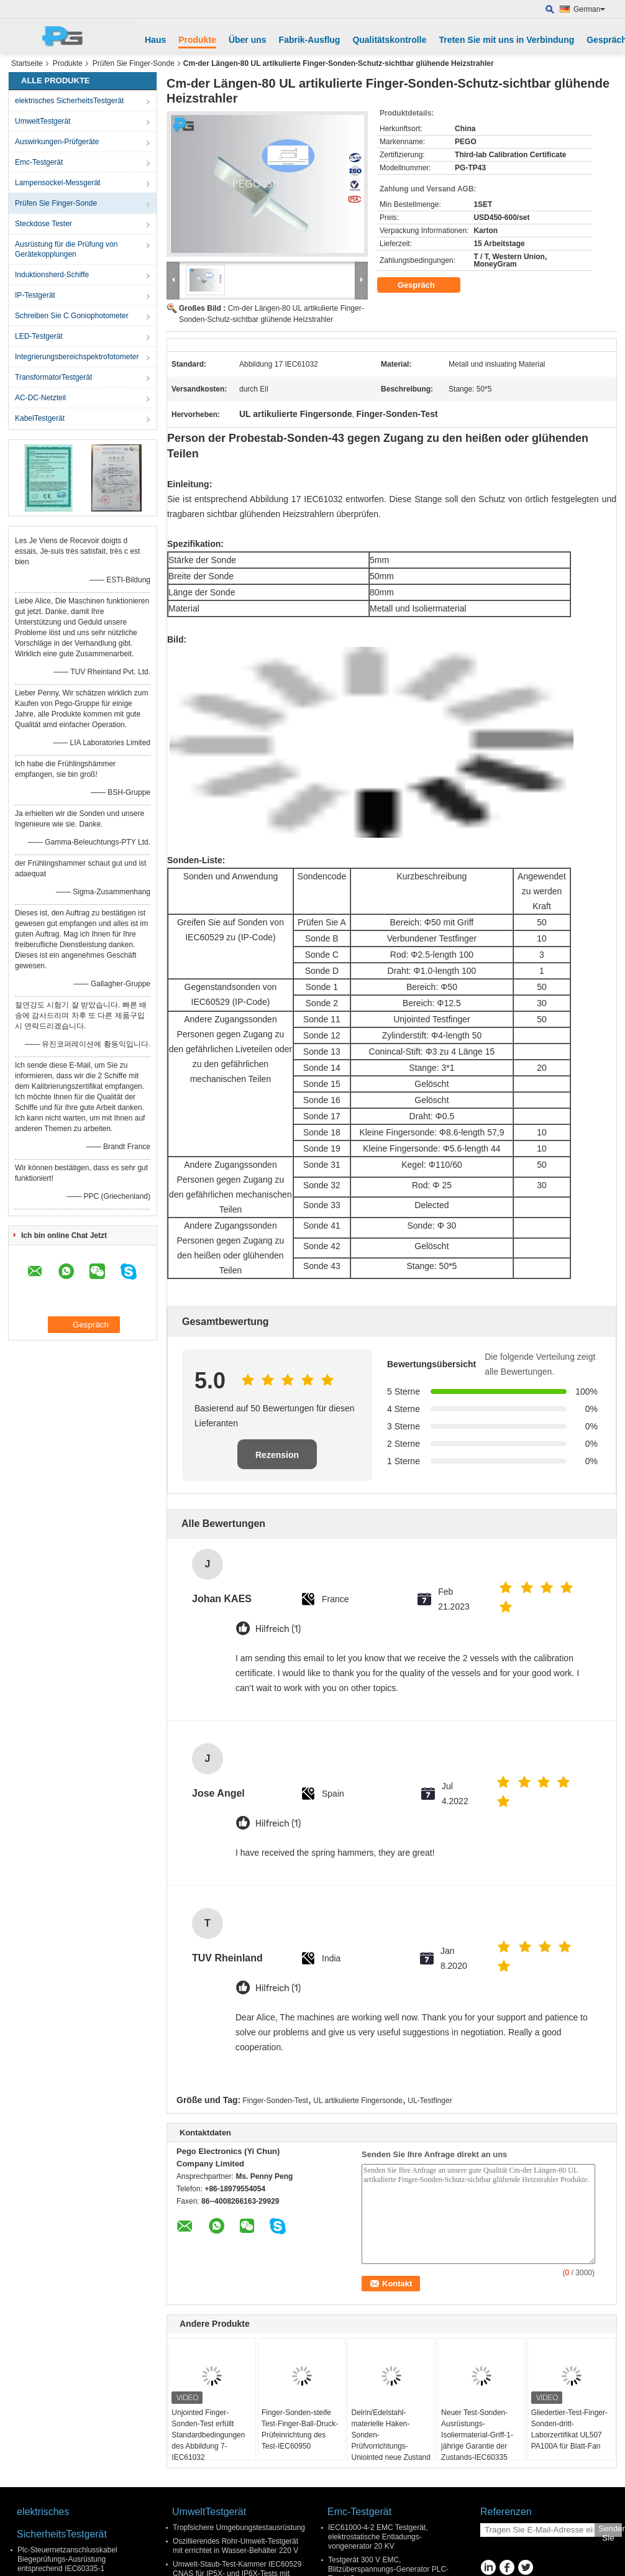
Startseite (27, 63)
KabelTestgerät (40, 418)
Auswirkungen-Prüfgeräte (57, 141)
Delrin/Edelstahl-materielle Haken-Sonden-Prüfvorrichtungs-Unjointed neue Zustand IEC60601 (390, 2440)
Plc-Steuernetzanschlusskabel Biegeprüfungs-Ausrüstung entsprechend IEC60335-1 (67, 2559)
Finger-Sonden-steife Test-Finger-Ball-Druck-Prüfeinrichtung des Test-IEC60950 (300, 2429)
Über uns (248, 40)
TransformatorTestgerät (53, 377)
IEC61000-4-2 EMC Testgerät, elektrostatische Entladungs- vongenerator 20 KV (378, 2537)
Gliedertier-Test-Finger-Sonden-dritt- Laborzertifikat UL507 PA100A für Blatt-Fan (569, 2429)
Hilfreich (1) (278, 1629)
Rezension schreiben (277, 1459)
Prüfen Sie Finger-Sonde (134, 63)
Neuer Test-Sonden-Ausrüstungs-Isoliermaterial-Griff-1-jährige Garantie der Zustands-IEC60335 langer (477, 2440)
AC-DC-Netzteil (40, 397)
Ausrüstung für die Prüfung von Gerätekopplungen (66, 249)
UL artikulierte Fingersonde (358, 2100)
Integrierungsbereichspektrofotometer (77, 356)
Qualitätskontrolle (389, 40)
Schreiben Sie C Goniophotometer (72, 315)
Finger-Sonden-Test (275, 2100)
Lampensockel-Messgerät (57, 182)
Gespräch (425, 285)
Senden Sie (610, 2530)
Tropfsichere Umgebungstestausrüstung (239, 2527)
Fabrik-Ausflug (309, 40)
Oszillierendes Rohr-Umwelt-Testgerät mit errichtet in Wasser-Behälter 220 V (235, 2546)
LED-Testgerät (39, 336)
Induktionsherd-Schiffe (52, 274)
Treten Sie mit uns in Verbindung (506, 40)
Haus (155, 40)
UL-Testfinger (430, 2100)
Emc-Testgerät (39, 162)
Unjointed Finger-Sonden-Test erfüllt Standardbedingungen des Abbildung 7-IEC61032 (208, 2435)
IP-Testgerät (35, 295)
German (589, 9)
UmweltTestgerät (42, 121)
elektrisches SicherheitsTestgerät (69, 100)
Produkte (197, 40)
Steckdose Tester (43, 223)
